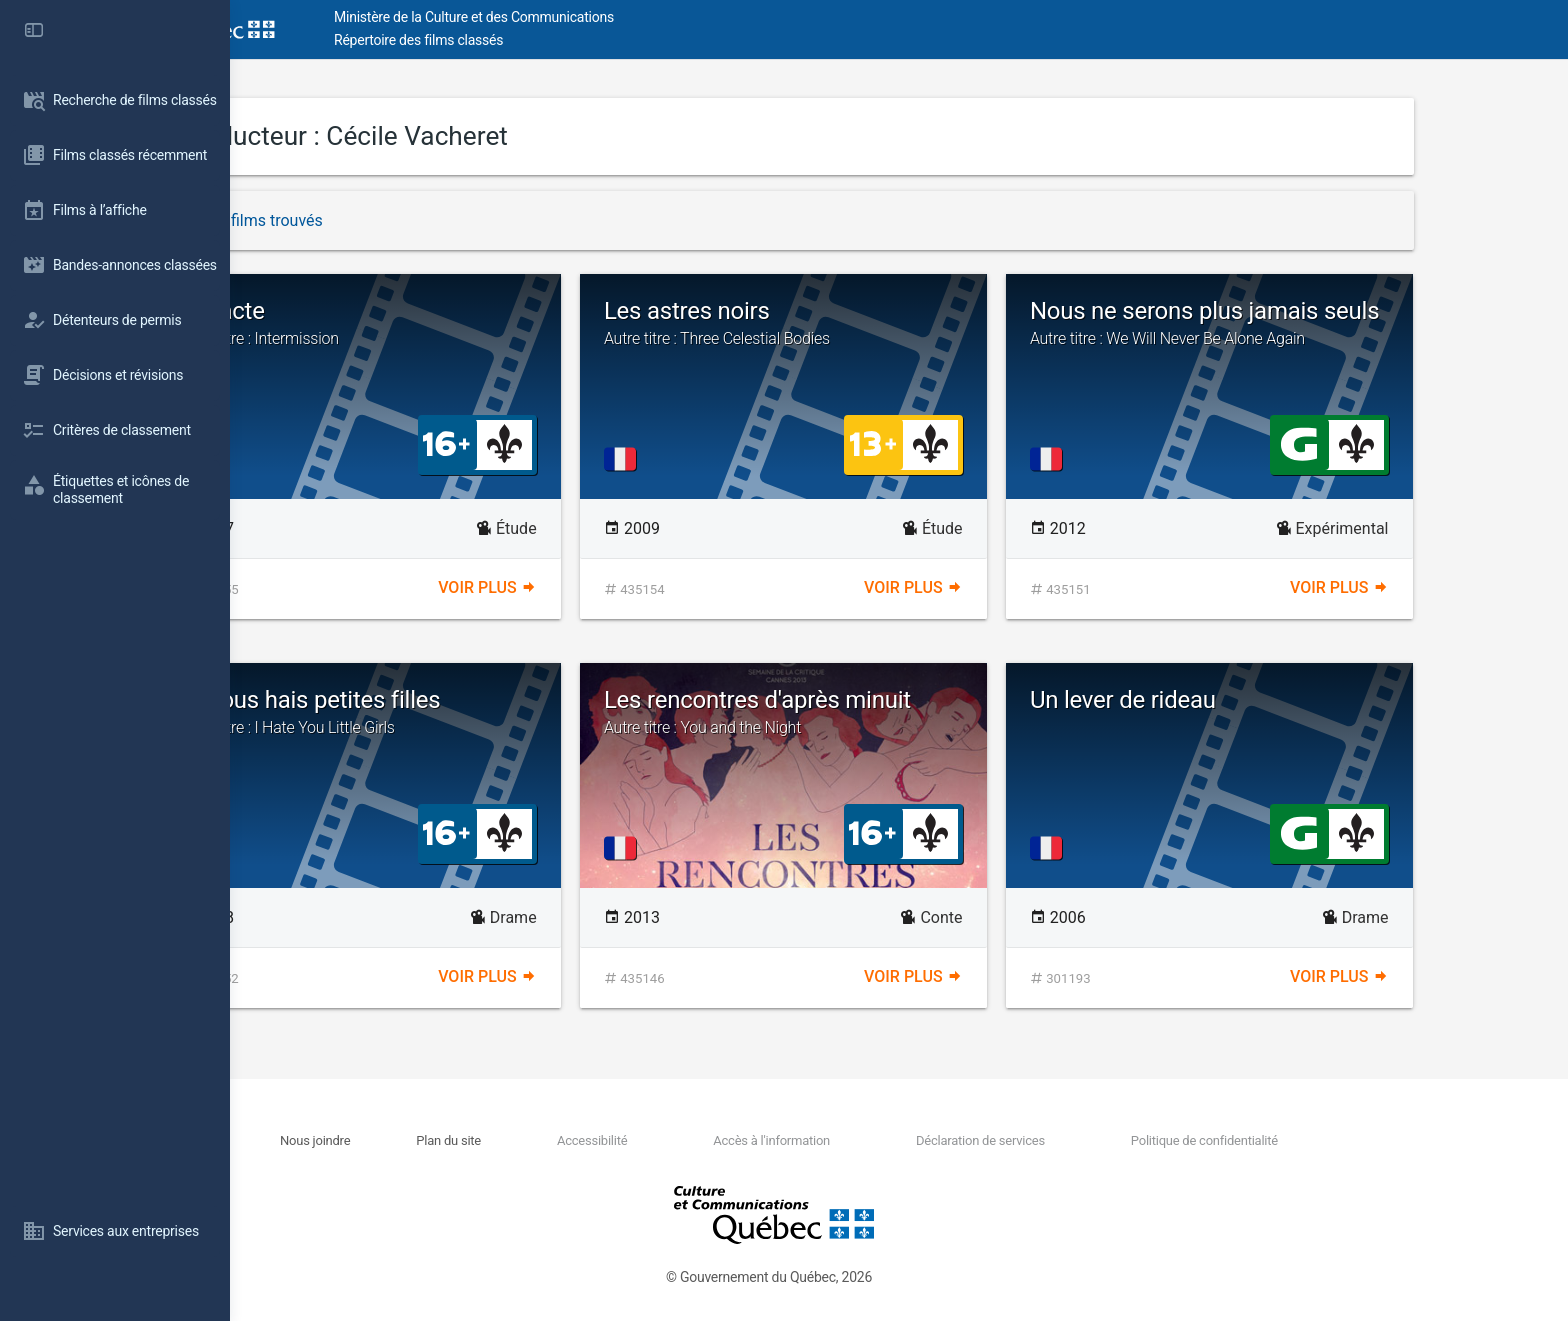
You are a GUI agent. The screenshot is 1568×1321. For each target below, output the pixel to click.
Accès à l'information (886, 1140)
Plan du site (564, 1140)
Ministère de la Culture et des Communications (590, 17)
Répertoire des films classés (534, 40)
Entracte (473, 323)
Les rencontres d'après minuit (899, 712)
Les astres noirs (899, 323)
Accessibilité (707, 1140)
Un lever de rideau (1239, 700)
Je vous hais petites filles (473, 712)
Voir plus (602, 587)
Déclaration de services (1095, 1140)
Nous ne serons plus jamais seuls (1325, 323)
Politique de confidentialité (1318, 1140)
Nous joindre (431, 1140)
